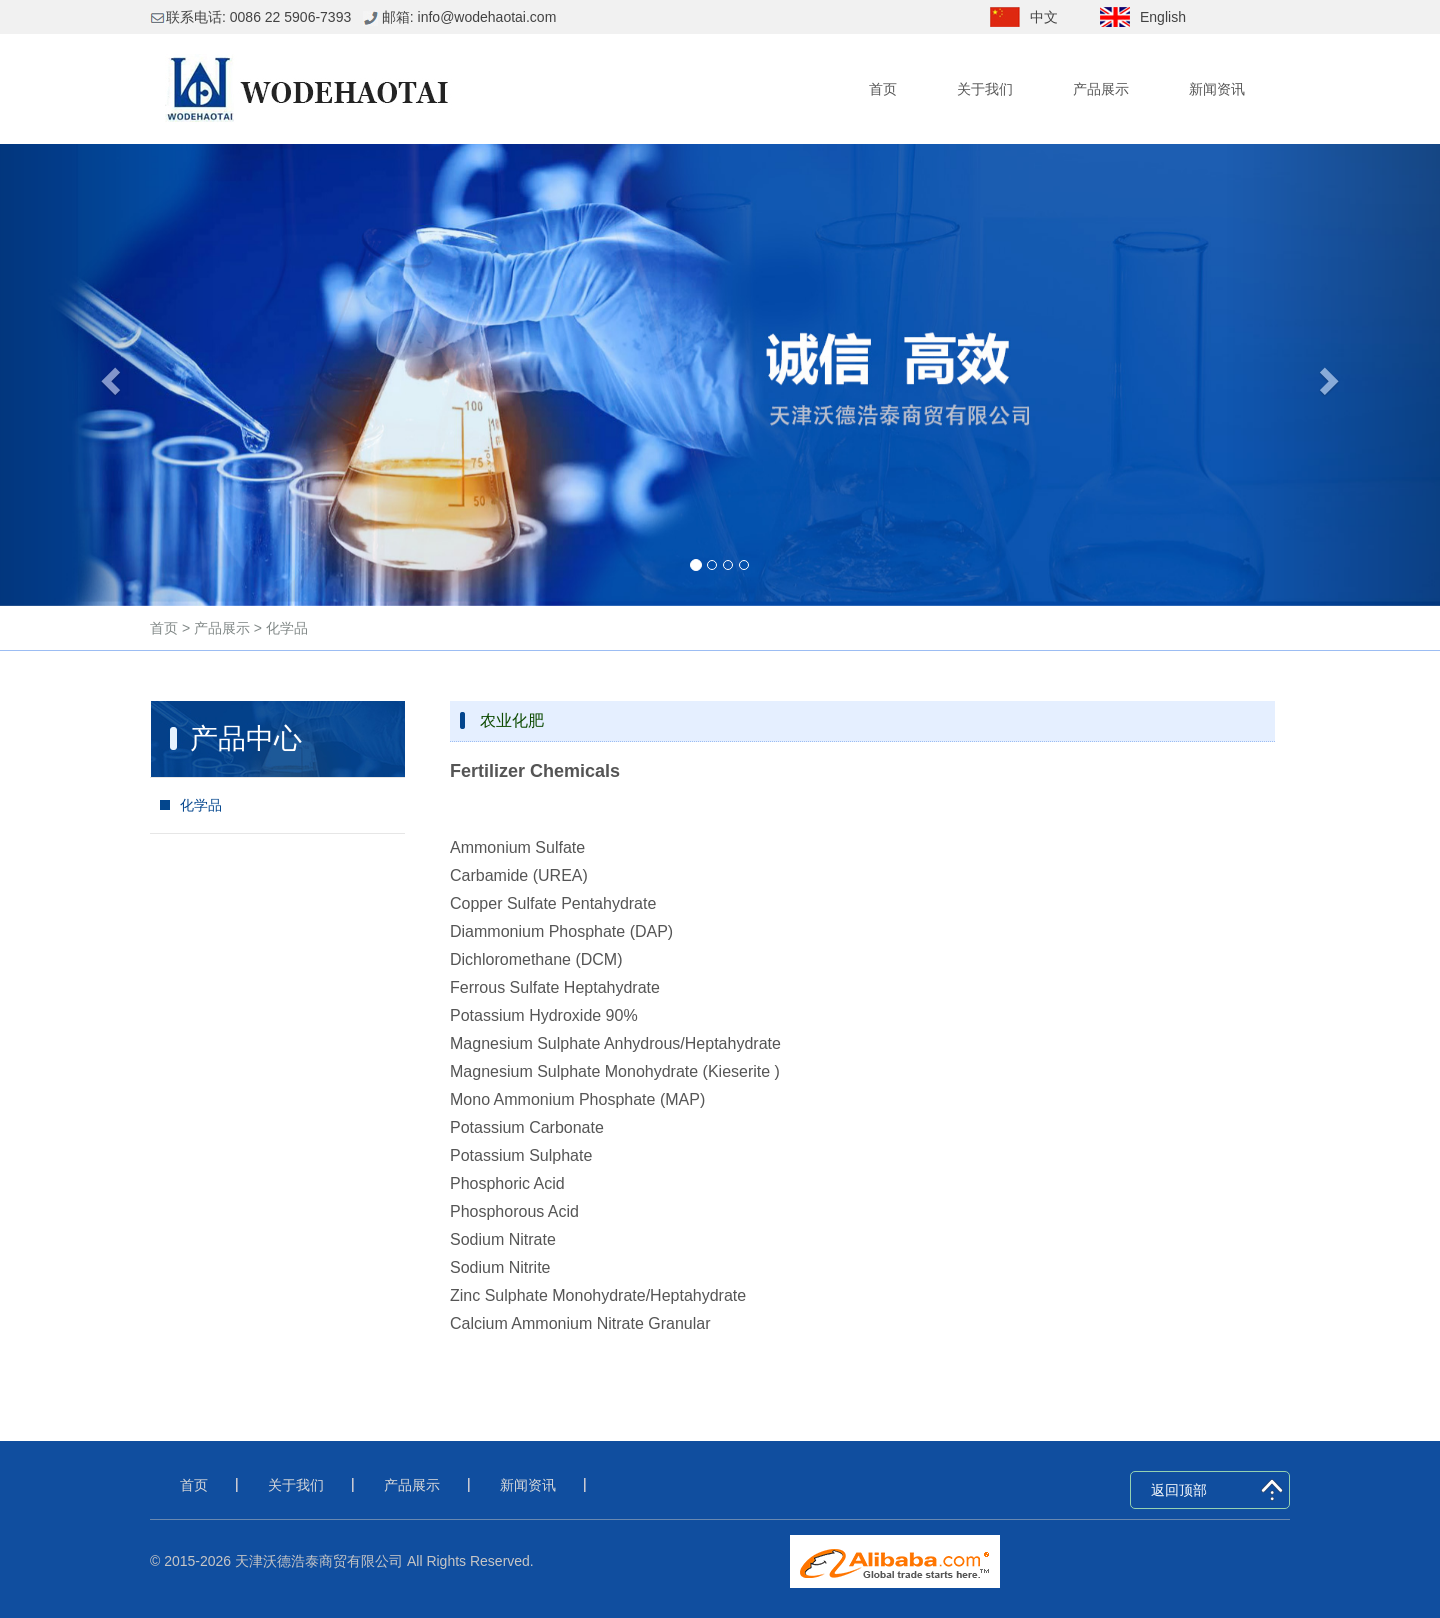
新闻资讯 (1217, 89)
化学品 (285, 628)
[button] (108, 375)
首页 (883, 89)
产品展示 (1101, 89)
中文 (1044, 17)
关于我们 (985, 89)
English (1163, 17)
